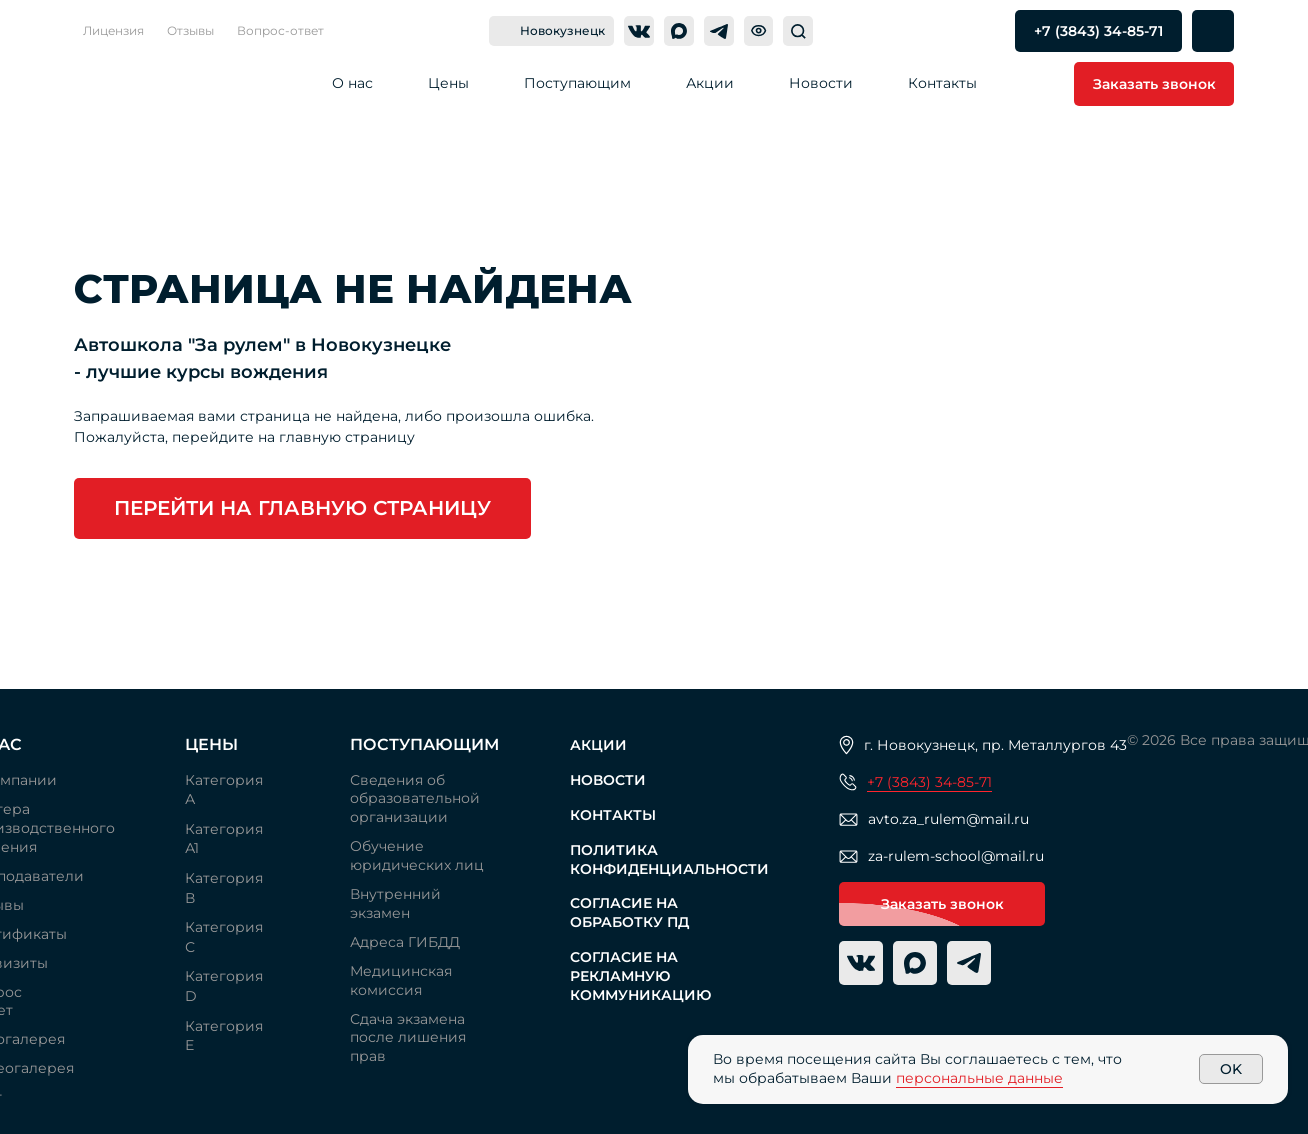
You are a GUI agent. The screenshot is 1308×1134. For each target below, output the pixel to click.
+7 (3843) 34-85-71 (929, 782)
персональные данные (979, 1078)
